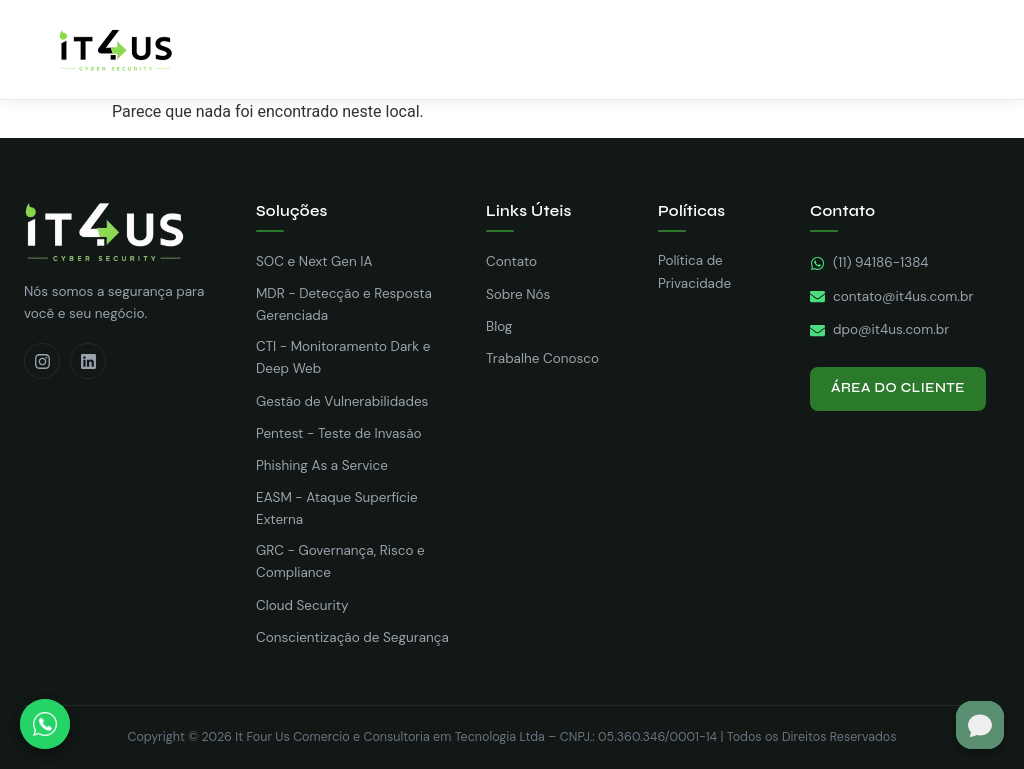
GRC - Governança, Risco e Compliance (340, 561)
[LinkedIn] (88, 361)
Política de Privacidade (694, 271)
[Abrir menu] (974, 50)
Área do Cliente (898, 388)
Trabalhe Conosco (542, 358)
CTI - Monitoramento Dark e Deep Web (343, 357)
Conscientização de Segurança (352, 637)
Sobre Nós (518, 294)
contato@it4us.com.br (891, 296)
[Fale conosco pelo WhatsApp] (45, 724)
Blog (499, 326)
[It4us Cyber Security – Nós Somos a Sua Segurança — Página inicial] (124, 232)
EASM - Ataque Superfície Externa (337, 508)
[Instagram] (42, 361)
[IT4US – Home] (115, 50)
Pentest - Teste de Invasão (339, 433)
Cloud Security (302, 605)
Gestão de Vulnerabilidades (342, 401)
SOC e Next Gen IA (314, 261)
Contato (511, 261)
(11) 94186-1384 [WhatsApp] (869, 262)
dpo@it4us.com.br (879, 329)
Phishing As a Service (322, 465)
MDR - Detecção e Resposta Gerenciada (344, 304)
